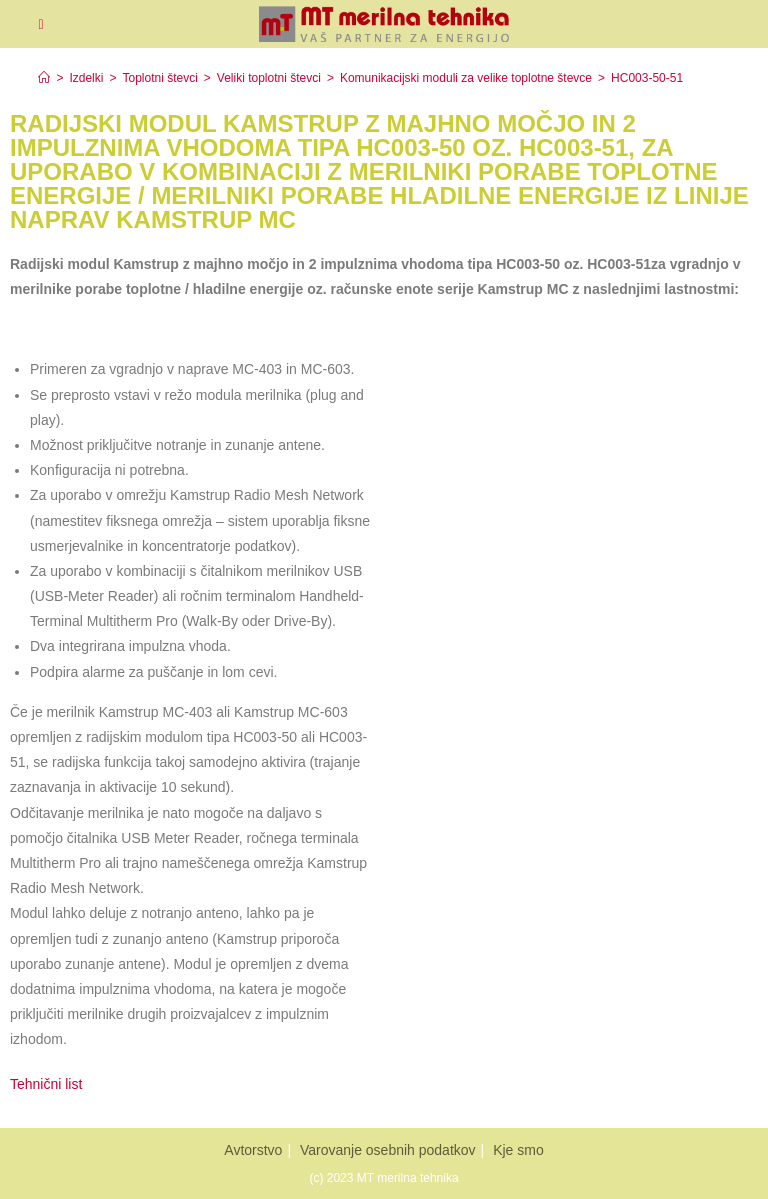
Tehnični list (48, 1084)
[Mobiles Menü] (40, 24)
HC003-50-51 (647, 78)
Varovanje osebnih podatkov (388, 1150)
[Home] (44, 78)
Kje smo (518, 1150)
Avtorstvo (253, 1150)
